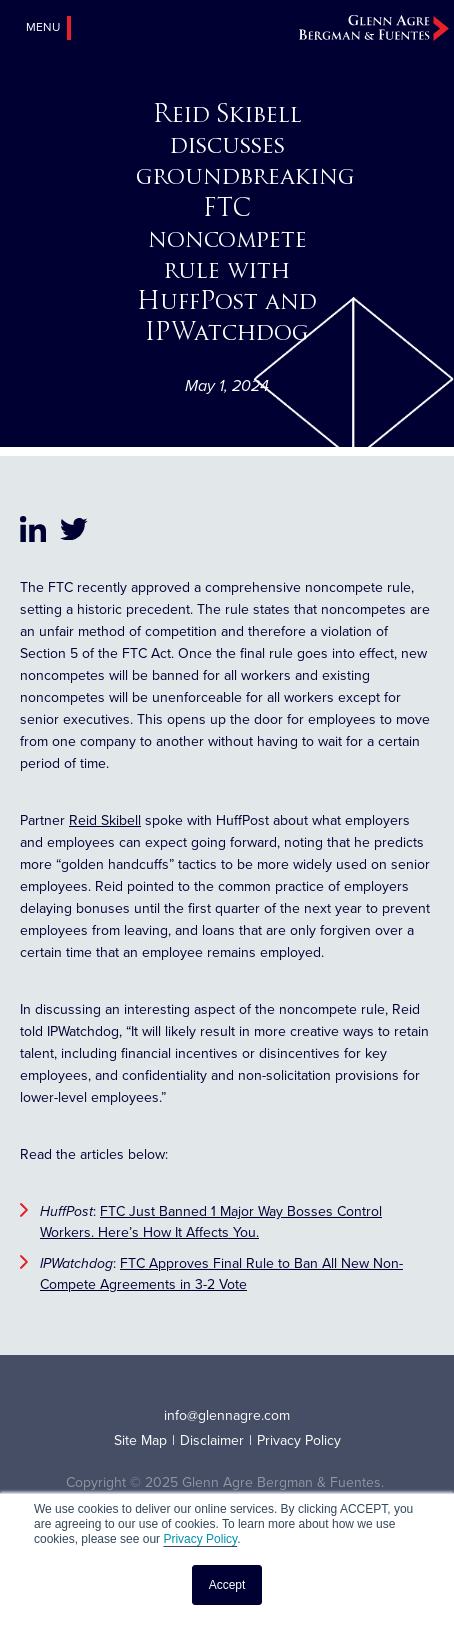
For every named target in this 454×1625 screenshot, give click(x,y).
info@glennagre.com (227, 1415)
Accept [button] (227, 1585)
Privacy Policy (200, 1539)
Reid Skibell (105, 820)
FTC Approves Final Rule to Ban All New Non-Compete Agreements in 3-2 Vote (221, 1274)
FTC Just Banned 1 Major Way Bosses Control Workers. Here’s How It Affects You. (211, 1222)
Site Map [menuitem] (140, 1440)
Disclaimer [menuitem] (212, 1440)
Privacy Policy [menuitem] (299, 1440)
